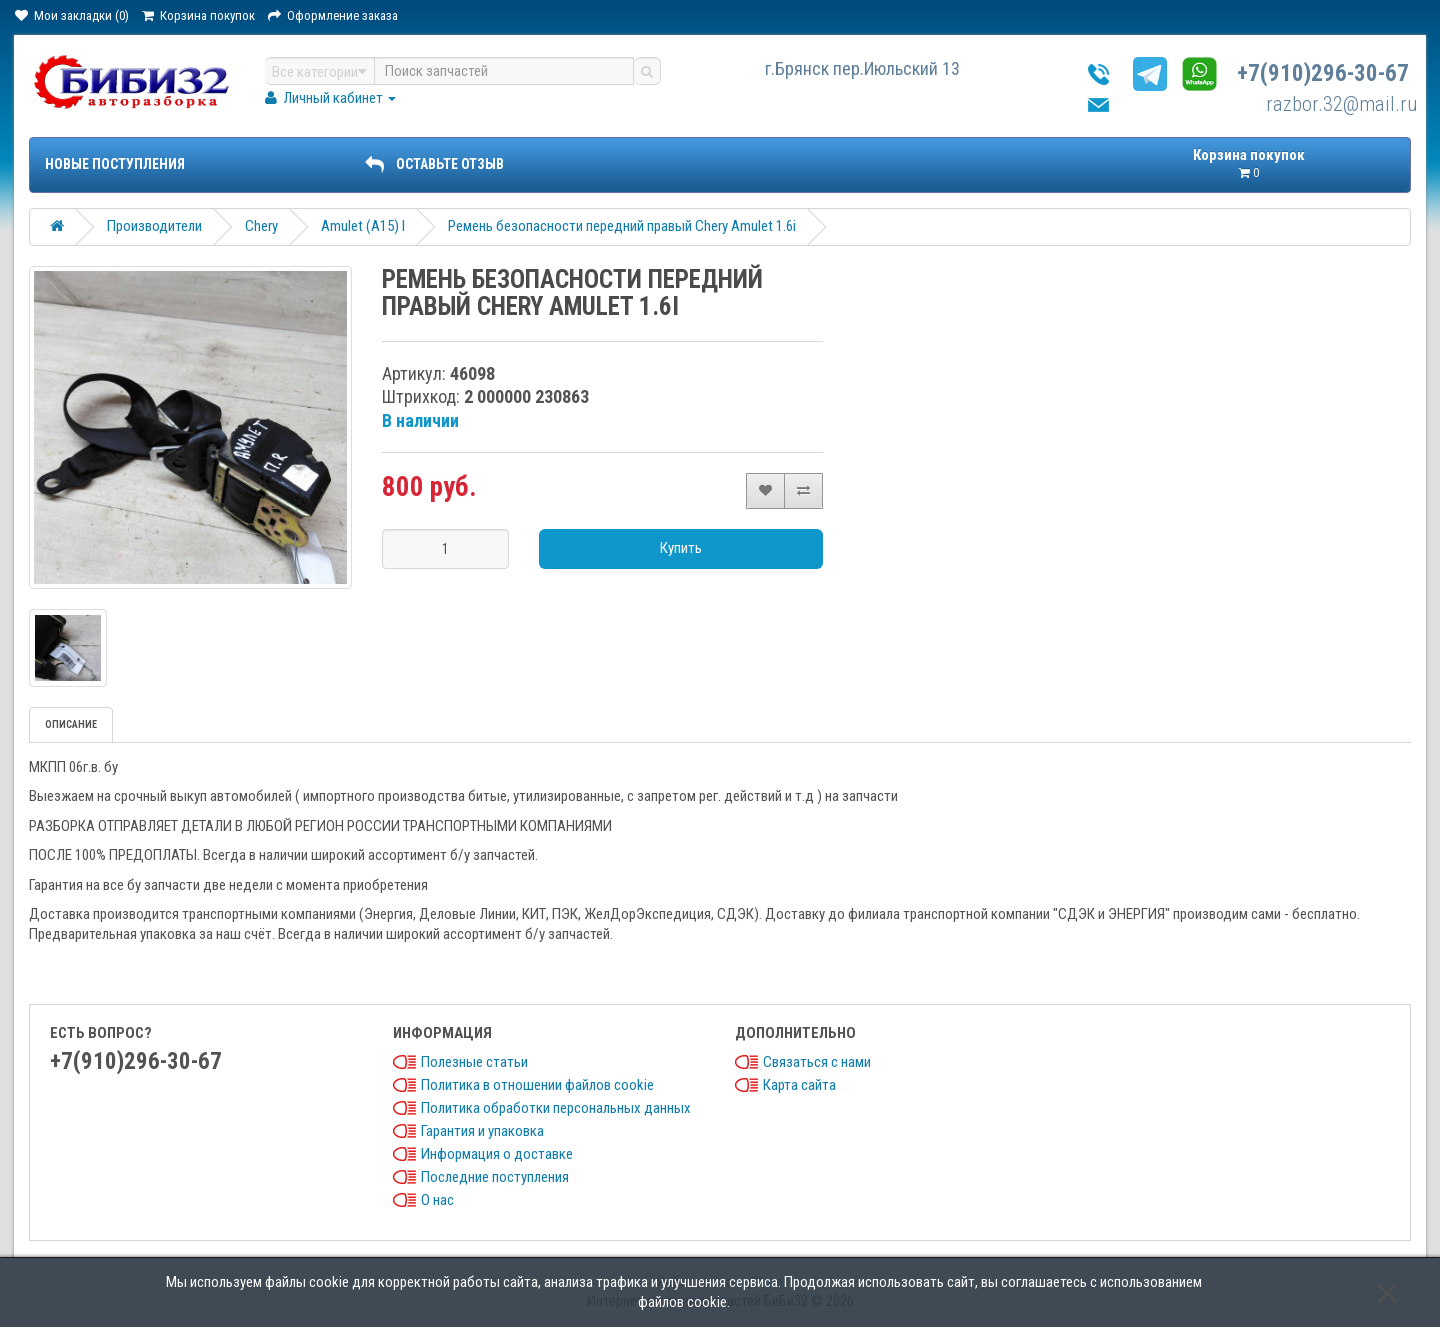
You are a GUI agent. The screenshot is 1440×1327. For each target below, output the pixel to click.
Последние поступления (495, 1177)
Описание (71, 724)
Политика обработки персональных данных (556, 1108)
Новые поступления (115, 164)
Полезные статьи (474, 1062)
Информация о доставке (497, 1154)
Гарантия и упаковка (482, 1131)
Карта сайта (799, 1085)
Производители (154, 226)
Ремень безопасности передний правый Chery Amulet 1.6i (622, 226)
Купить (681, 548)
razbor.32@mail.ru (1342, 104)
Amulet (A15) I (363, 226)
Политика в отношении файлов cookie (537, 1085)
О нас (437, 1200)
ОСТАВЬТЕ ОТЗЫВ (434, 164)
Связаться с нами (817, 1062)
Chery (261, 226)
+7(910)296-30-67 (1323, 73)
